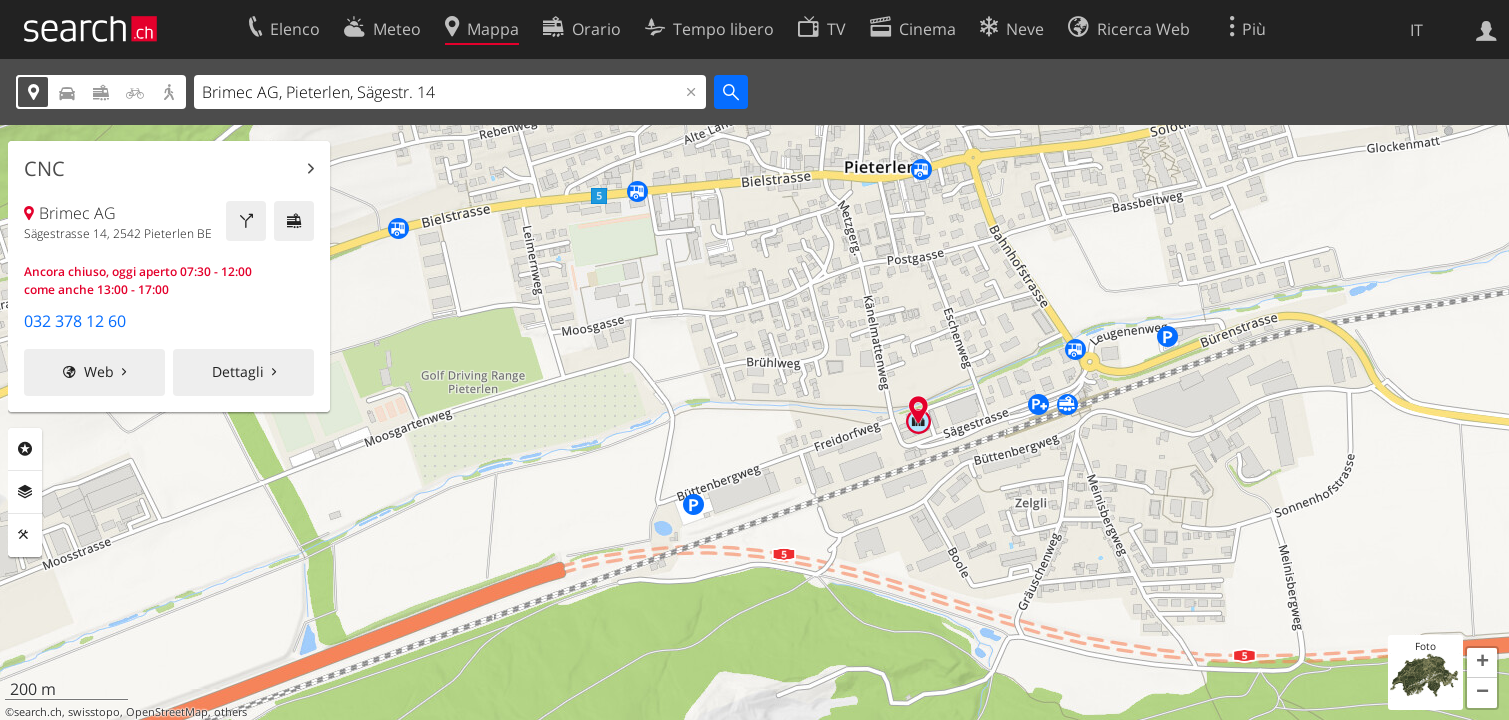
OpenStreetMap (167, 712)
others (230, 712)
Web (99, 371)
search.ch (38, 712)
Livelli (25, 492)
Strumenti (25, 535)
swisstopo (94, 712)
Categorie (25, 449)
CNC (44, 169)
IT (1416, 30)
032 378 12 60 (75, 321)
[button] (1482, 663)
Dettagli (238, 371)
